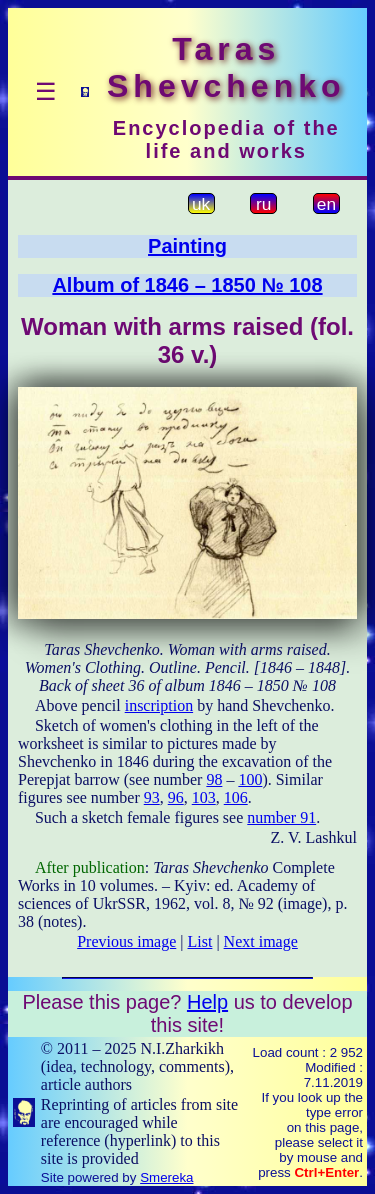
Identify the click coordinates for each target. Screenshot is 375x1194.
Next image (261, 941)
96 (176, 797)
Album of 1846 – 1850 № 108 (187, 285)
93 (152, 797)
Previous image (126, 941)
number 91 (281, 817)
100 (250, 779)
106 (236, 797)
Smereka (166, 1177)
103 (204, 797)
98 (214, 779)
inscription (159, 705)
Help (207, 1002)
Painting (187, 246)
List (200, 941)
